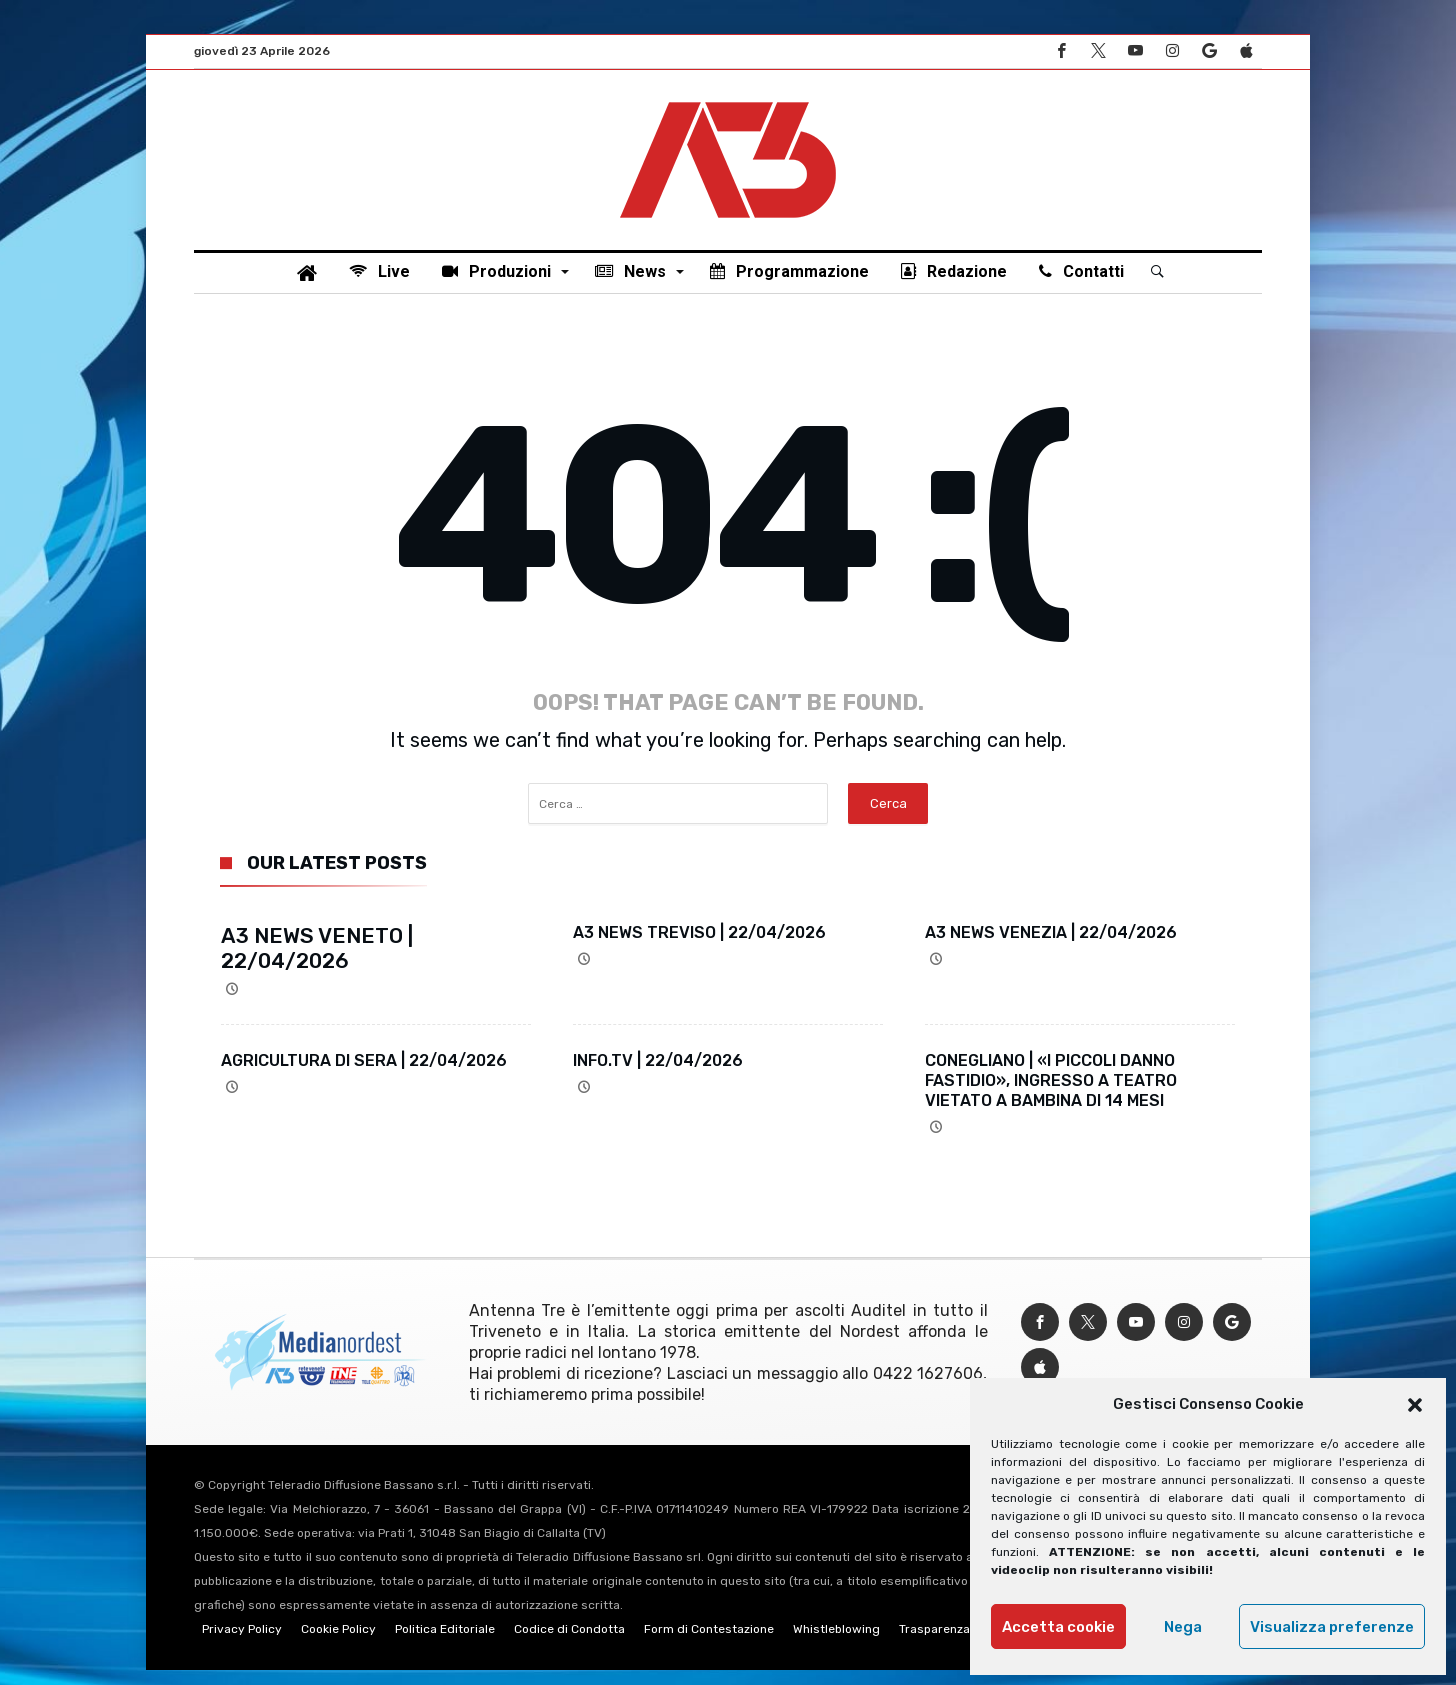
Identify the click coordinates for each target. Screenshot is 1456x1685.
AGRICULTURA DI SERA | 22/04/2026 (364, 1075)
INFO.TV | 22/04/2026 (658, 1075)
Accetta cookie (1058, 1627)
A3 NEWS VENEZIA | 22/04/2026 (1051, 947)
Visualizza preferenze (1332, 1627)
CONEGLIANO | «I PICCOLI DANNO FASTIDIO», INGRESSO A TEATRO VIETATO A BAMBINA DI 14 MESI (1051, 1095)
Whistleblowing (836, 1644)
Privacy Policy (242, 1644)
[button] (1415, 1405)
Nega (1183, 1627)
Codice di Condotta (569, 1644)
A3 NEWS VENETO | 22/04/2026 (317, 963)
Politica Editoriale (445, 1644)
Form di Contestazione (709, 1644)
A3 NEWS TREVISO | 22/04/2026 (699, 947)
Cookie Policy (338, 1644)
